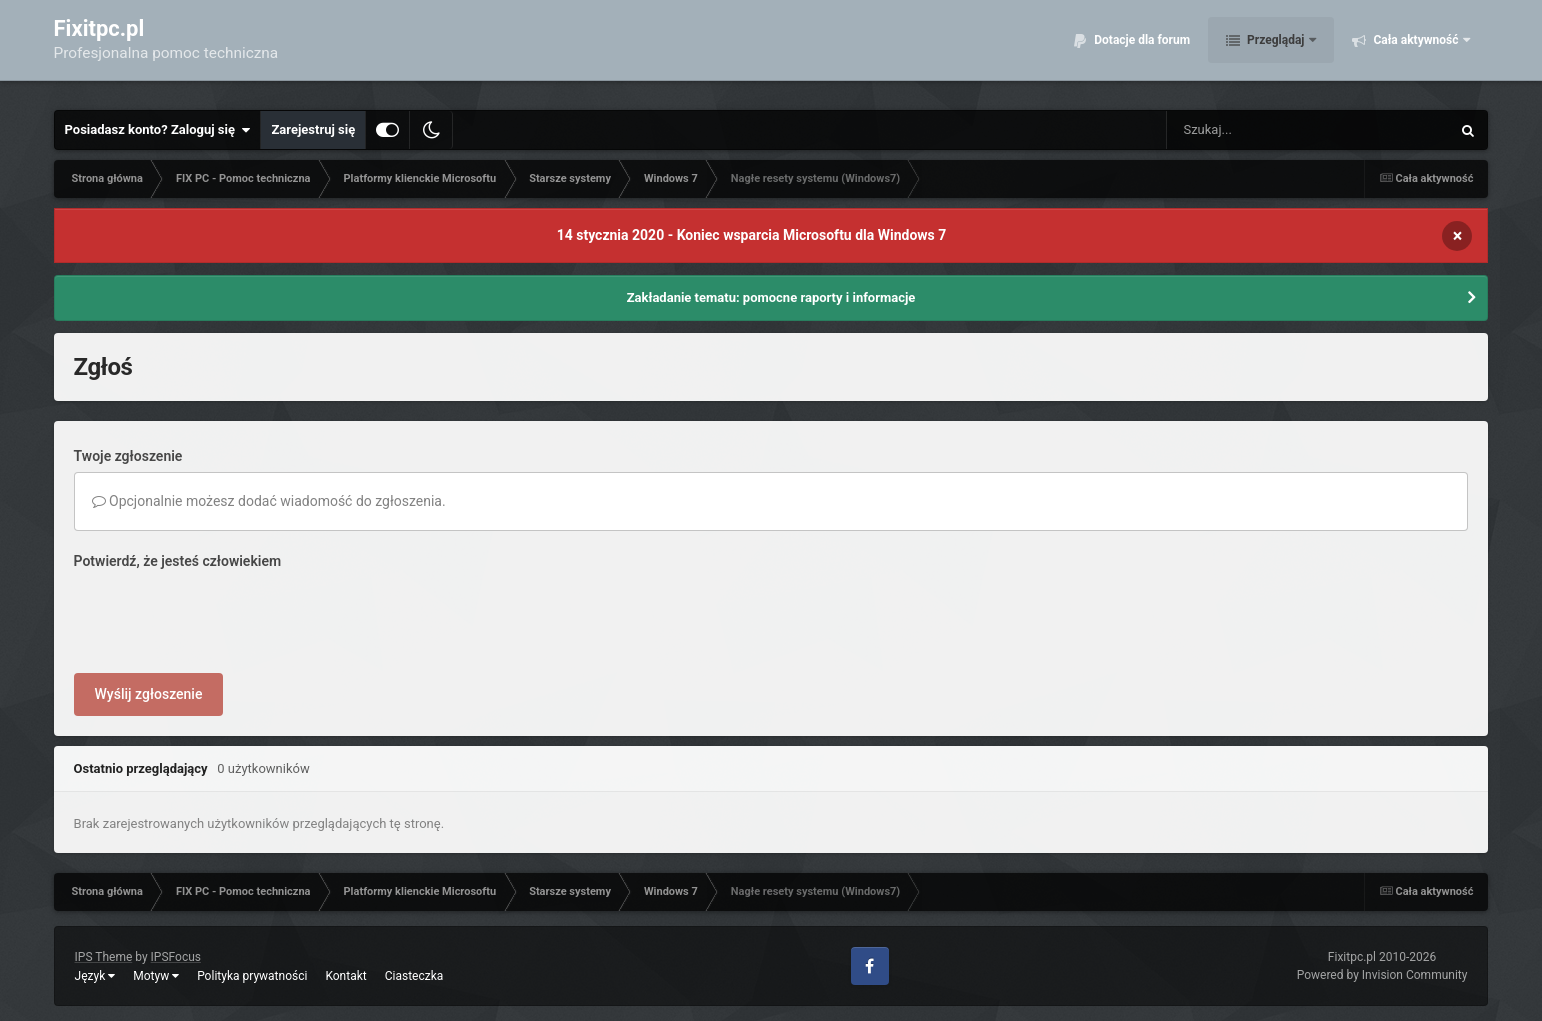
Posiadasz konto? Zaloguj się (158, 130)
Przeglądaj (1275, 50)
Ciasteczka (414, 976)
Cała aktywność (1415, 50)
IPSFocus (176, 957)
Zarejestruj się (313, 129)
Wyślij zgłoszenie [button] (149, 694)
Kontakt (345, 976)
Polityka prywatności (252, 976)
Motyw (156, 976)
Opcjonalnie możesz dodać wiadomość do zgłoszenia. (269, 501)
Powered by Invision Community (1382, 975)
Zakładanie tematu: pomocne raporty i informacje (771, 297)
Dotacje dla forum (1140, 50)
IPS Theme (104, 957)
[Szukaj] (1263, 130)
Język (95, 976)
